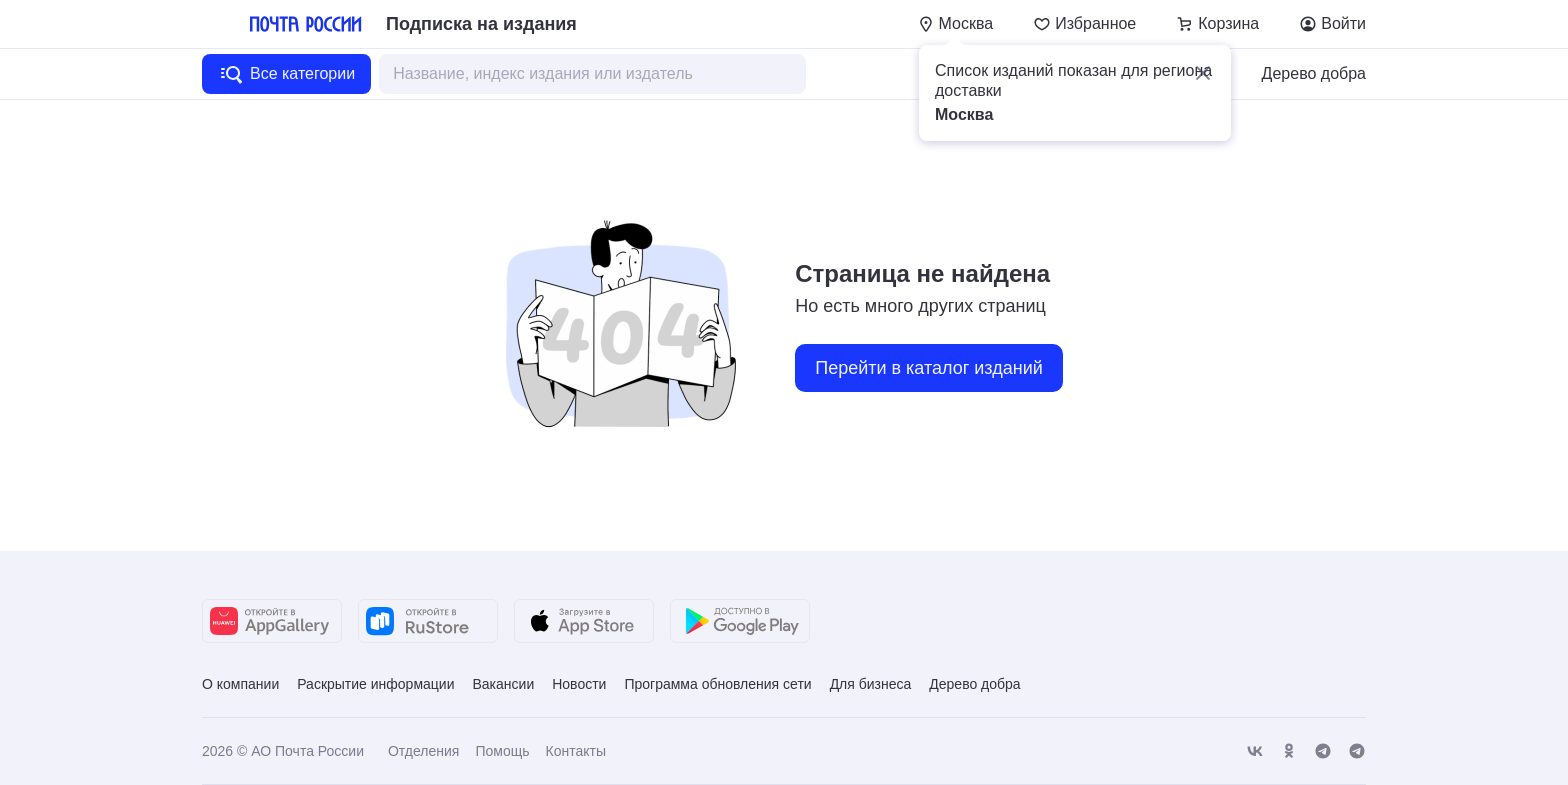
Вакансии (503, 684)
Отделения (423, 751)
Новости (579, 684)
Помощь (502, 751)
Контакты (575, 751)
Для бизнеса (871, 684)
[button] (1203, 73)
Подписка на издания (481, 24)
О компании (240, 684)
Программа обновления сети (717, 684)
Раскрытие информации (375, 684)
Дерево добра (1314, 73)
